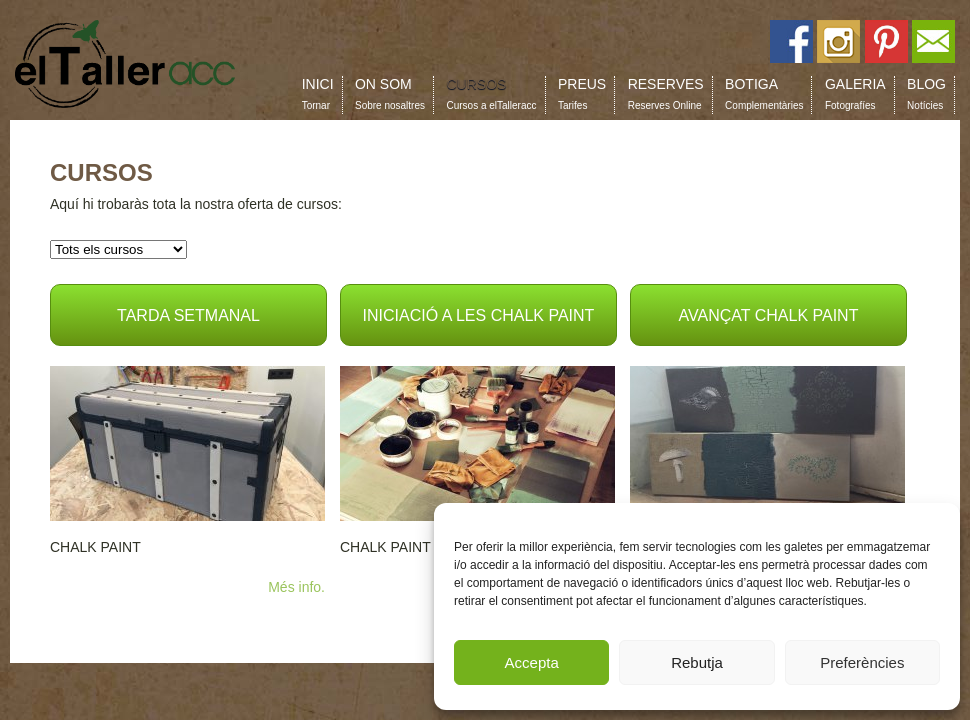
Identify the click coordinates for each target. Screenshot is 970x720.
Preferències (862, 662)
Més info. (296, 587)
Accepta (532, 662)
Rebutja (697, 662)
